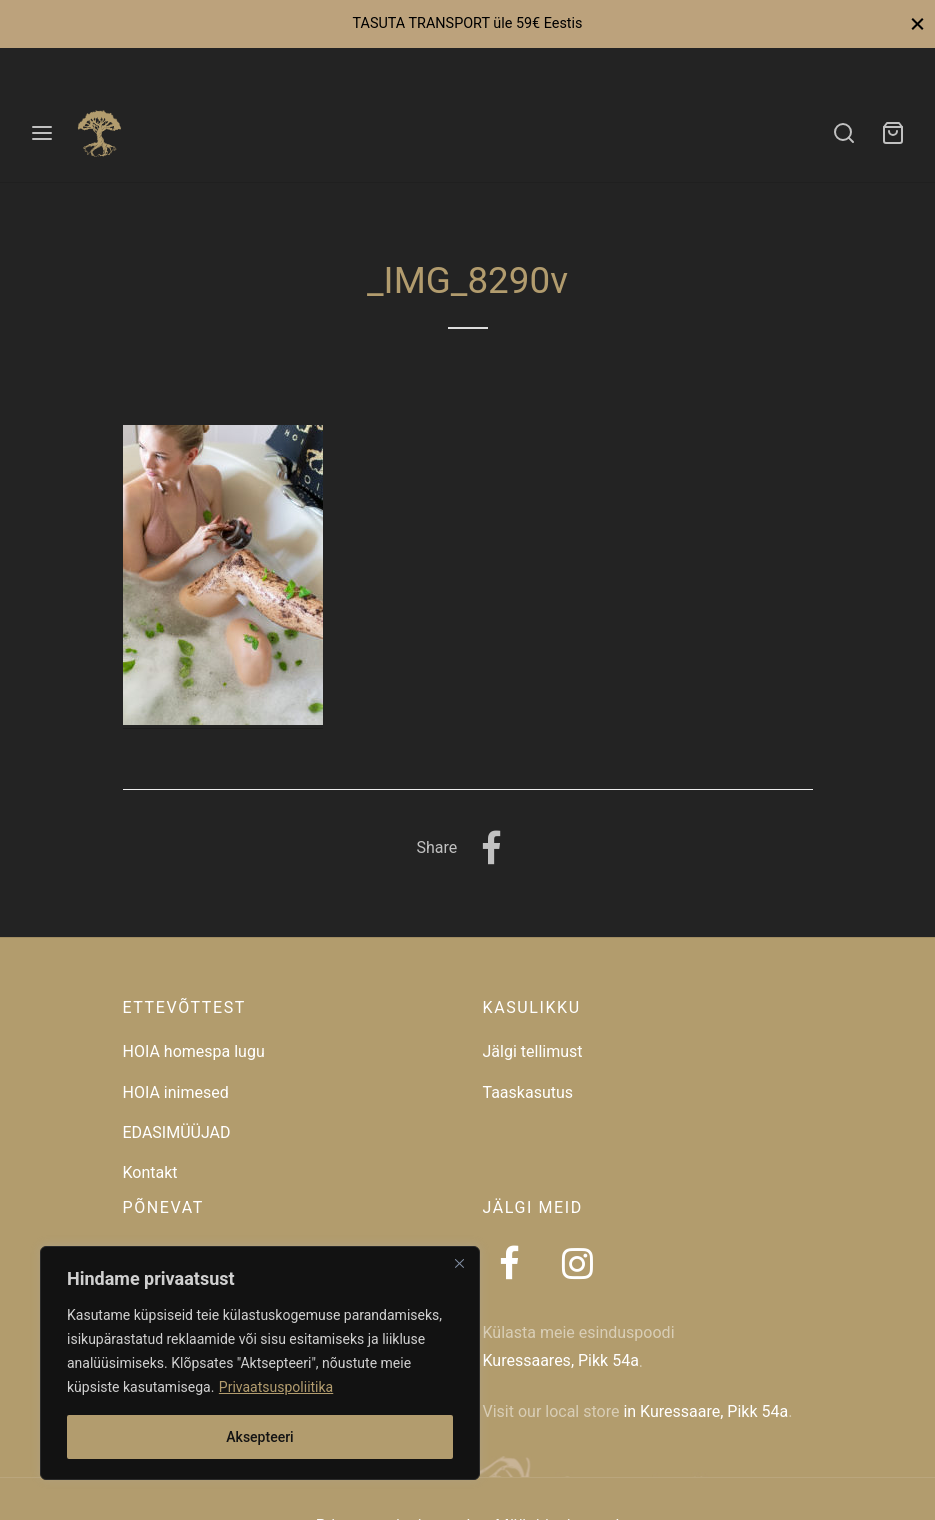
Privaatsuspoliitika (276, 1387)
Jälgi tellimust (533, 1051)
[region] (260, 1363)
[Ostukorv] (893, 133)
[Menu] (42, 133)
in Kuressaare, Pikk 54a (705, 1411)
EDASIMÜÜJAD (177, 1132)
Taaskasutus (528, 1092)
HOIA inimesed (176, 1092)
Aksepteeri (259, 1437)
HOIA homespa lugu (194, 1051)
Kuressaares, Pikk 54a (561, 1360)
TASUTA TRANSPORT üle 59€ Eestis (467, 23)
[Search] (844, 133)
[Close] (459, 1263)
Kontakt (150, 1172)
